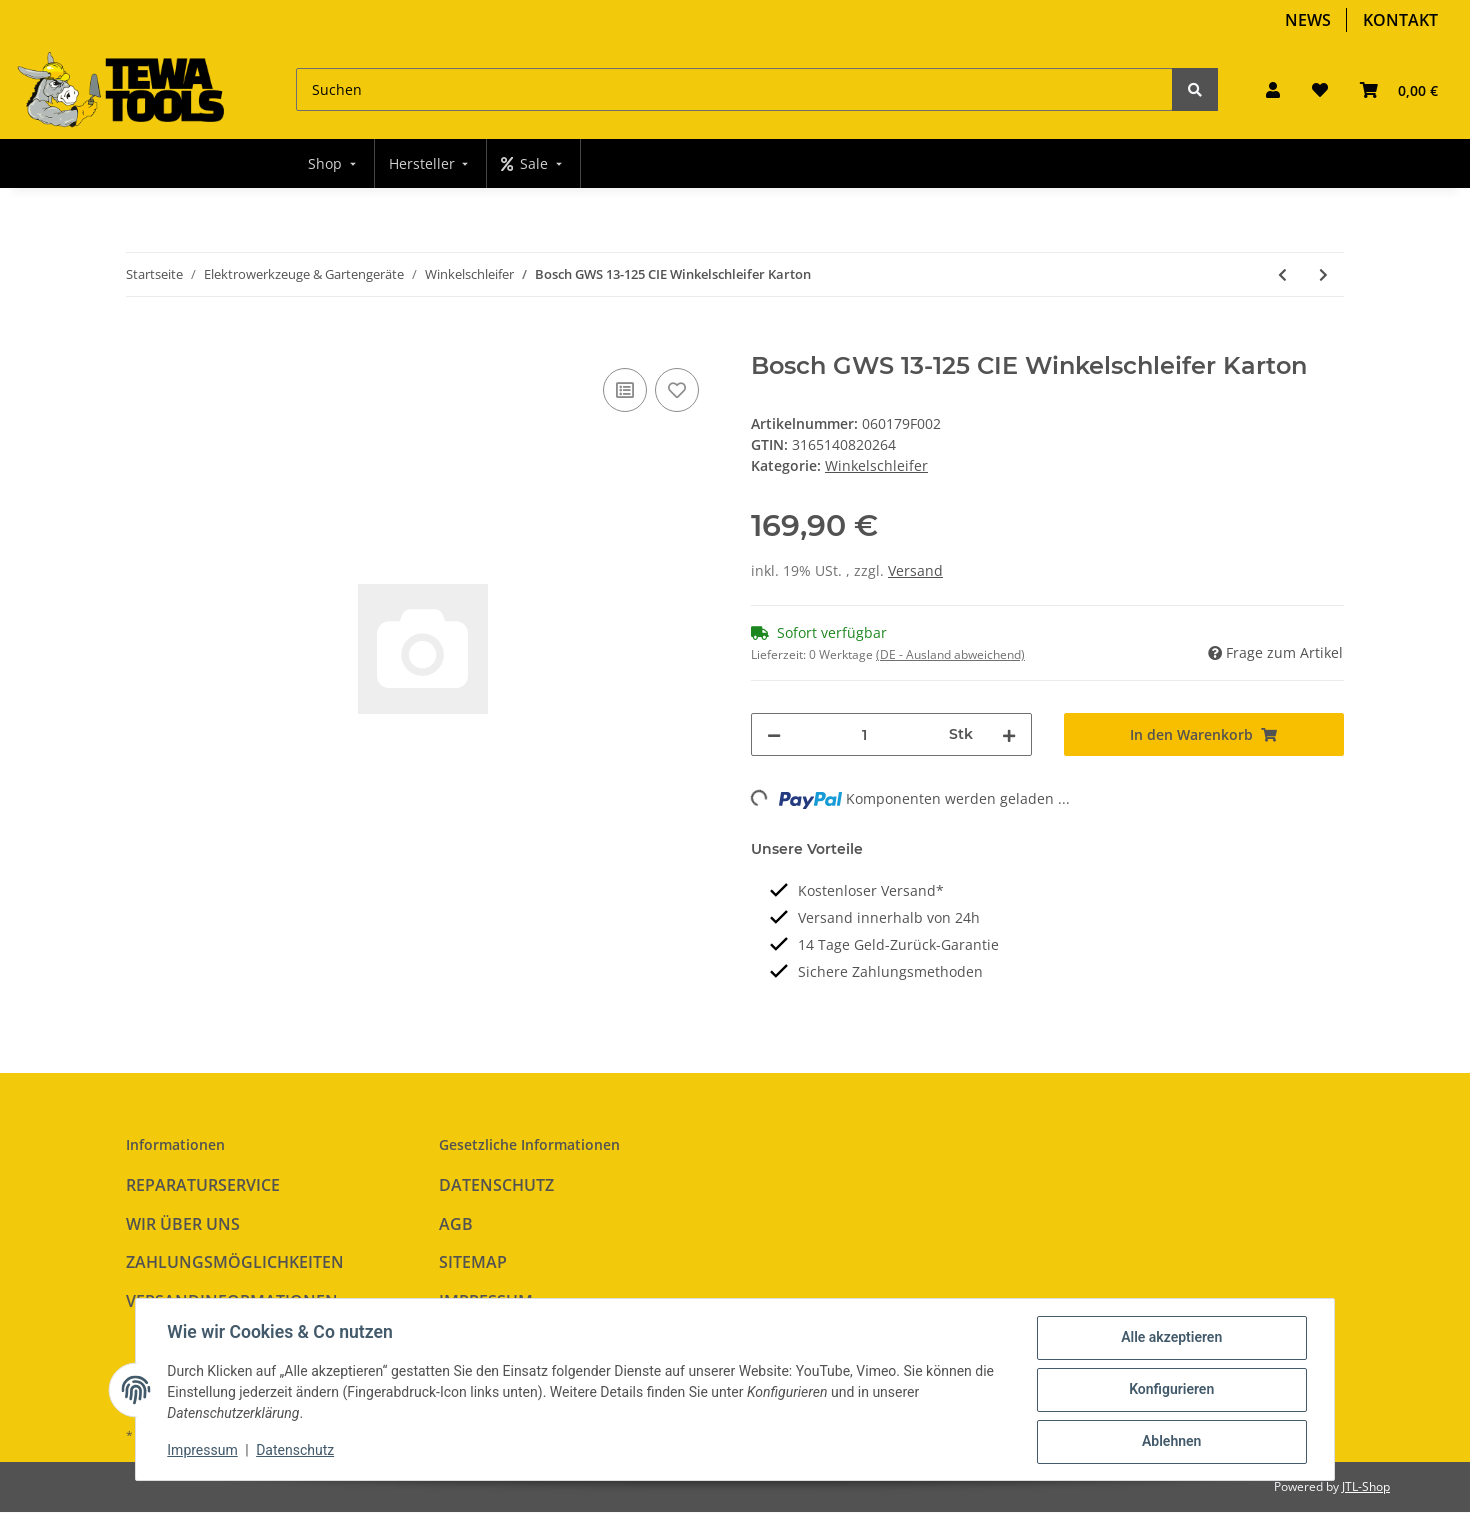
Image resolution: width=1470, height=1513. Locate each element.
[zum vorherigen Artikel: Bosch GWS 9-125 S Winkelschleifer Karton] (1282, 274)
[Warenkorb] (1399, 90)
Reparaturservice (203, 1185)
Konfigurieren (1170, 1390)
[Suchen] (734, 89)
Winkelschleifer (876, 465)
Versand (915, 570)
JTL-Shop (1366, 1486)
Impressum (203, 1451)
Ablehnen (1170, 1442)
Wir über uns (183, 1224)
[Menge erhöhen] (1009, 734)
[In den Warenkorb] (142, 341)
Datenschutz (496, 1185)
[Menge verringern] (774, 734)
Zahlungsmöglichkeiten (235, 1262)
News (1308, 20)
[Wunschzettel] (1320, 90)
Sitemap (473, 1262)
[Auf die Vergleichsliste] (625, 390)
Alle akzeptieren (1170, 1338)
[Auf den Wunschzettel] (677, 390)
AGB (456, 1224)
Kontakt (1400, 20)
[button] (1273, 90)
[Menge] (865, 734)
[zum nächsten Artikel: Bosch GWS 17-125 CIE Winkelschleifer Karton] (1323, 274)
